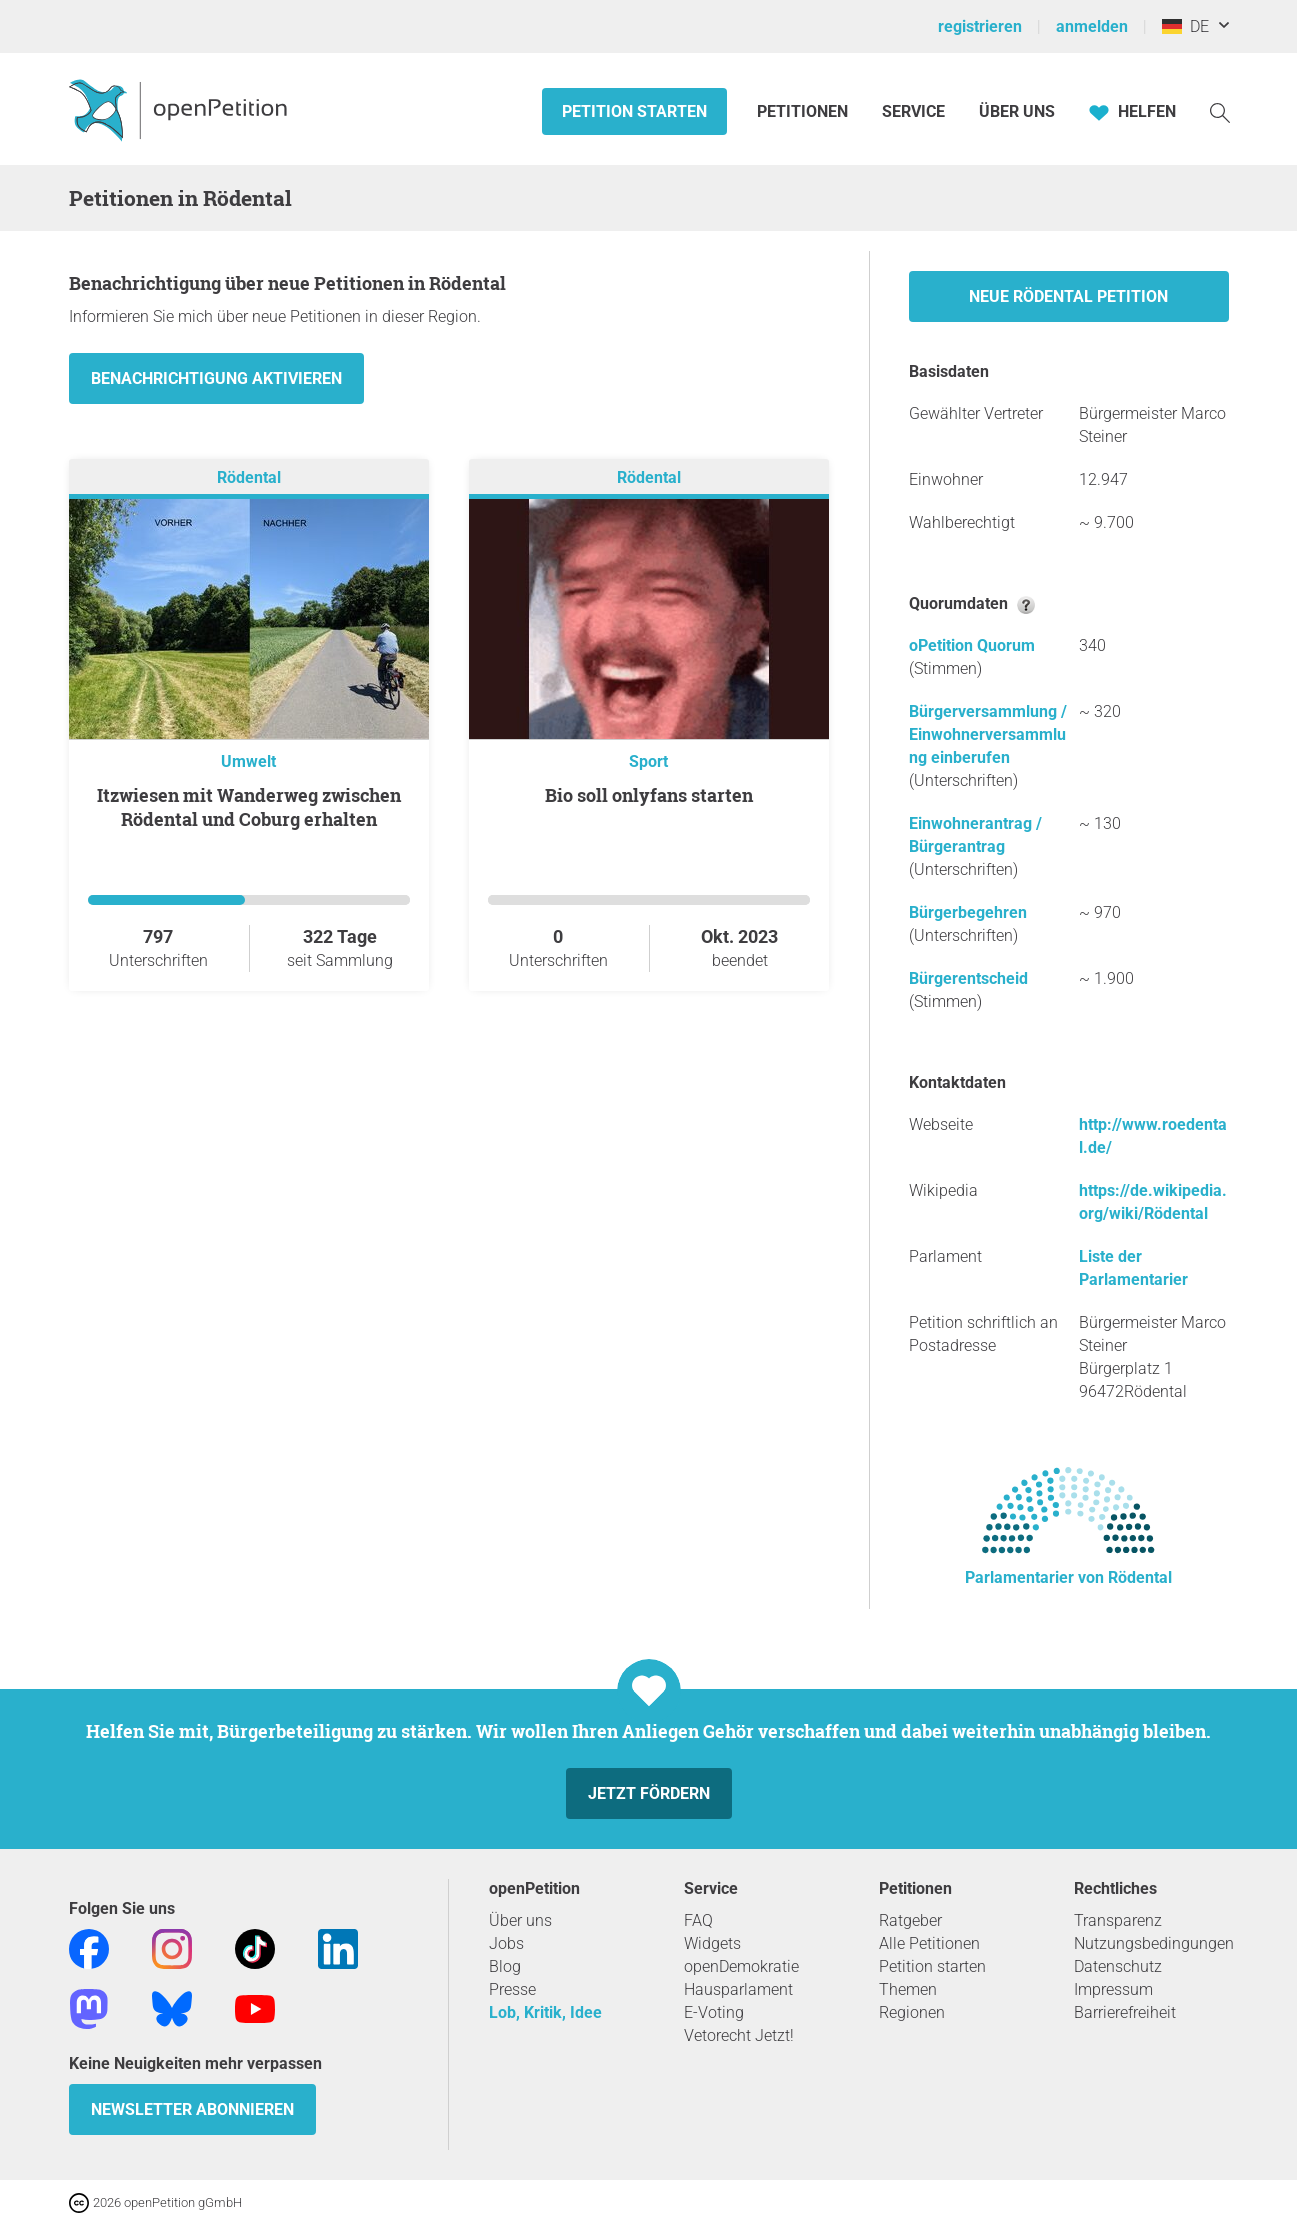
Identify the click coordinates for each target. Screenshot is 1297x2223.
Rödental (249, 477)
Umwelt (248, 761)
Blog (505, 1966)
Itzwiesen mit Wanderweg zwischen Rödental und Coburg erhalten (249, 807)
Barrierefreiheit (1125, 2012)
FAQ (698, 1920)
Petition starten (634, 111)
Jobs (506, 1943)
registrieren (980, 26)
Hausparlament (738, 1989)
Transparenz (1118, 1920)
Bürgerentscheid (968, 978)
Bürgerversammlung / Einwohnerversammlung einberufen (988, 734)
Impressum (1113, 1989)
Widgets (712, 1943)
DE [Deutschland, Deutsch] (1185, 26)
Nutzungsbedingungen (1154, 1943)
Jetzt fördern (649, 1793)
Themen (908, 1989)
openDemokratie (741, 1966)
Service (913, 111)
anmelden (1092, 26)
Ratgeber (910, 1920)
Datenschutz (1118, 1966)
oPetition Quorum (972, 645)
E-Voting (714, 2012)
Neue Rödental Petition (1068, 296)
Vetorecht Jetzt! (739, 2035)
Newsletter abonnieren (192, 2109)
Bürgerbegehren (968, 912)
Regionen (912, 2012)
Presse (512, 1989)
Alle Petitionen (929, 1943)
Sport (648, 761)
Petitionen (804, 111)
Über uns (520, 1920)
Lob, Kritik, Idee (545, 2012)
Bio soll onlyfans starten (649, 795)
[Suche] (1220, 111)
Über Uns (1017, 111)
